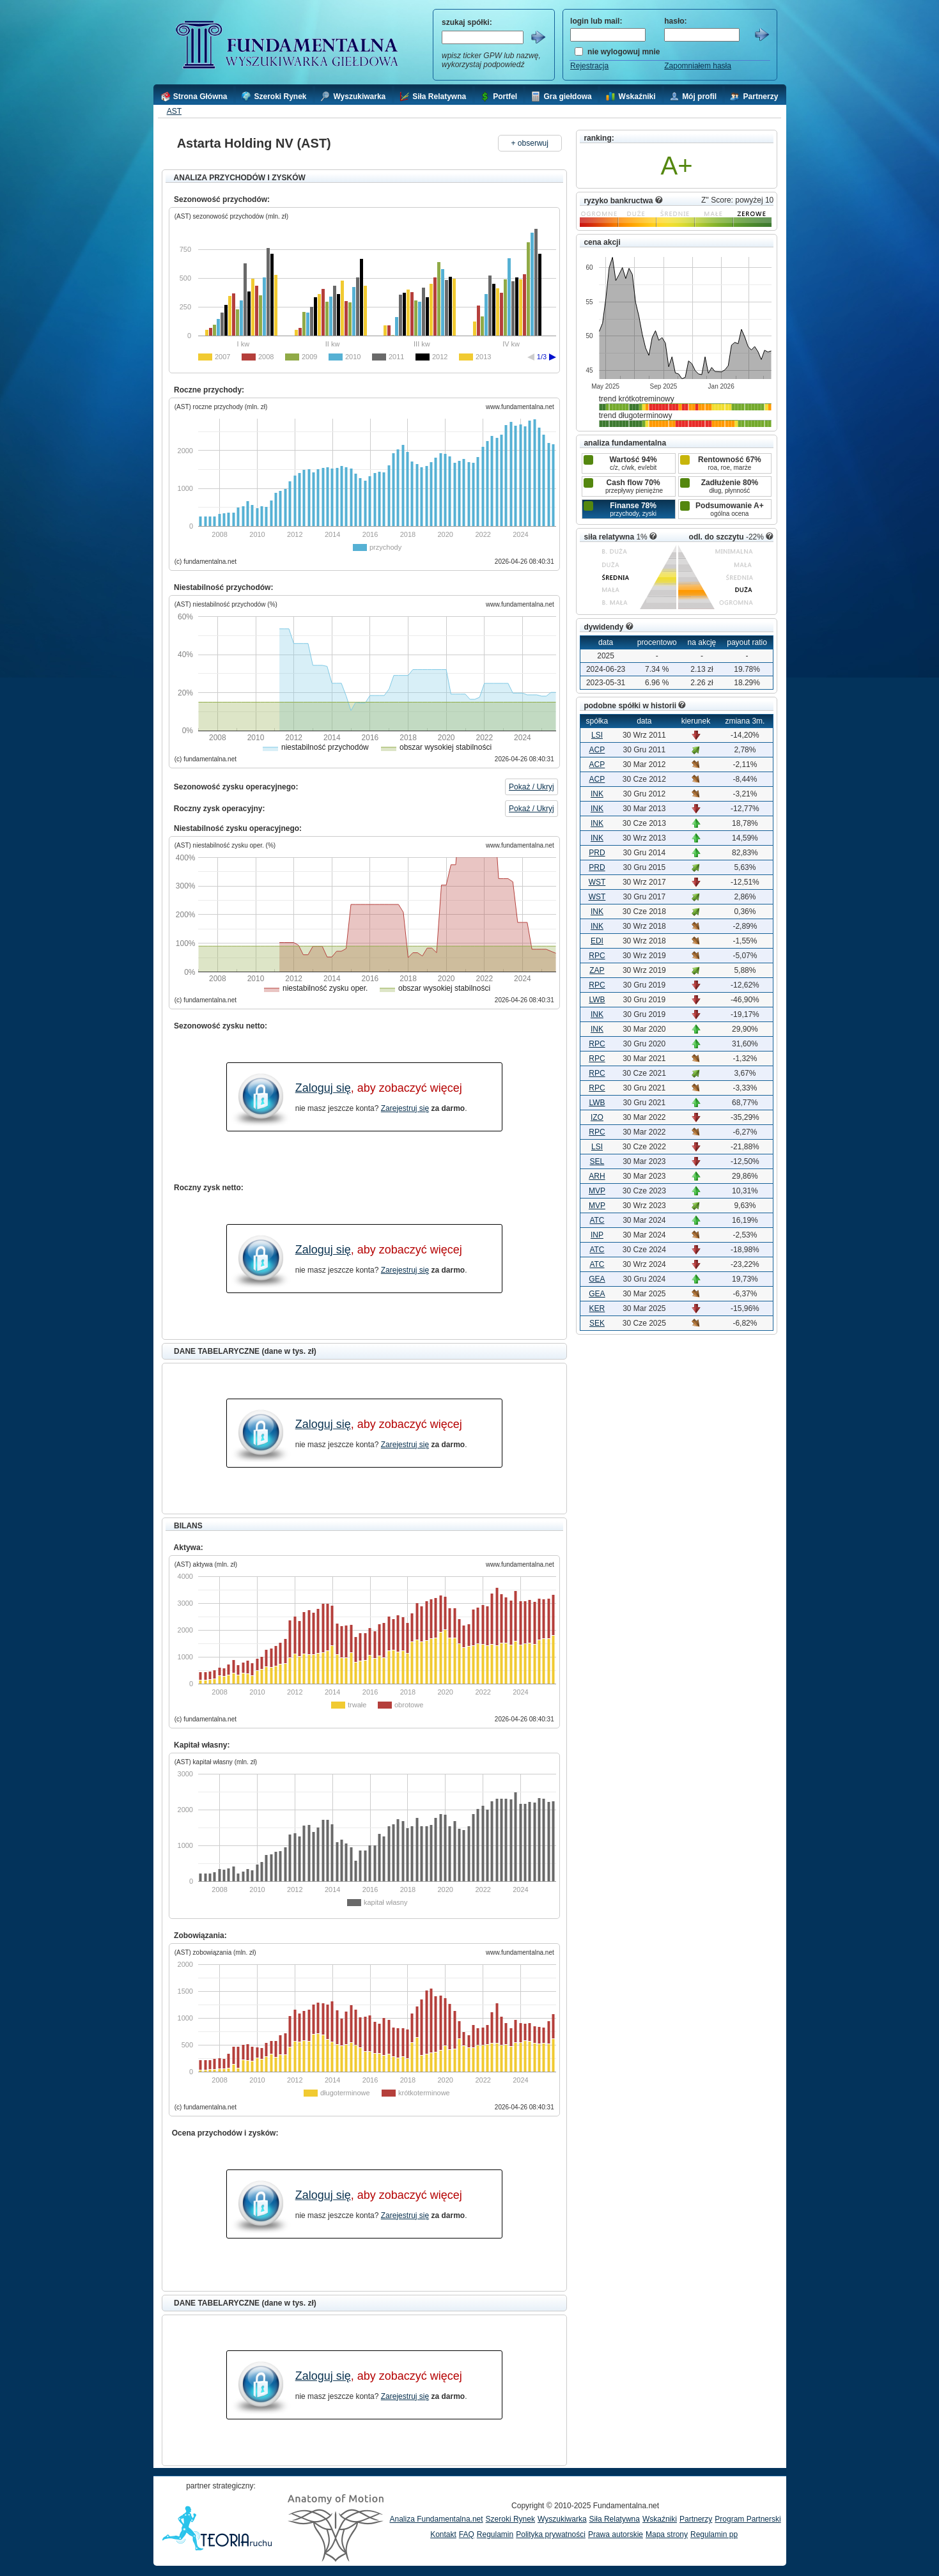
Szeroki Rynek (510, 2519)
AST (174, 111)
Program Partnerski (747, 2519)
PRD (597, 852)
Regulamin (495, 2534)
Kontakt (443, 2534)
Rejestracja (589, 65)
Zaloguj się (323, 1088)
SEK (597, 1323)
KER (597, 1308)
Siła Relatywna (614, 2519)
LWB (597, 999)
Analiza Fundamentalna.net (436, 2519)
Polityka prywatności (551, 2534)
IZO (597, 1117)
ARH (597, 1176)
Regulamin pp (714, 2534)
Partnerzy (695, 2519)
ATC (596, 1220)
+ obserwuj (529, 143)
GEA (597, 1279)
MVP (597, 1190)
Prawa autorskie (615, 2534)
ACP (597, 749)
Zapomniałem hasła (697, 65)
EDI (597, 940)
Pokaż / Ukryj (531, 786)
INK (597, 793)
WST (597, 882)
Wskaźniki (659, 2519)
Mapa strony (667, 2534)
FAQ (466, 2534)
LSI (597, 735)
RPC (597, 955)
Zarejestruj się (405, 1108)
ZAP (596, 970)
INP (597, 1234)
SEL (597, 1161)
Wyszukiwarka (562, 2519)
